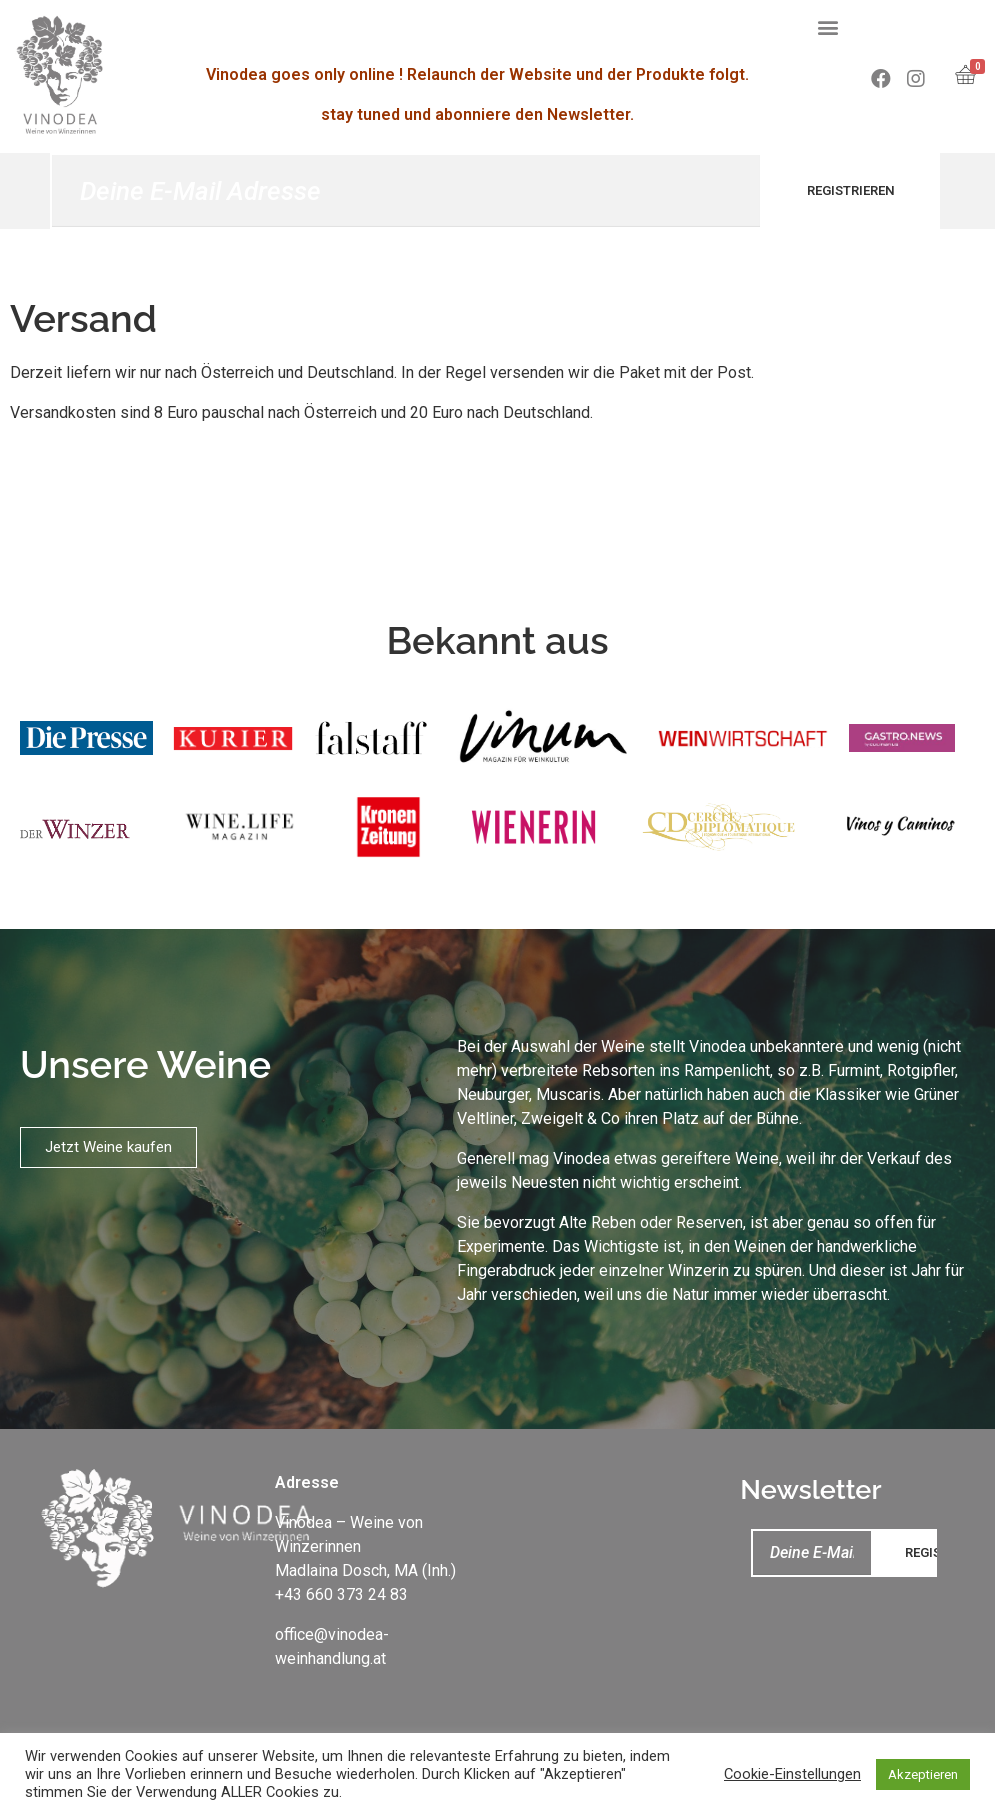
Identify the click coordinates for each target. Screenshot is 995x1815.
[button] (828, 26)
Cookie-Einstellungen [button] (792, 1774)
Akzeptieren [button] (923, 1774)
